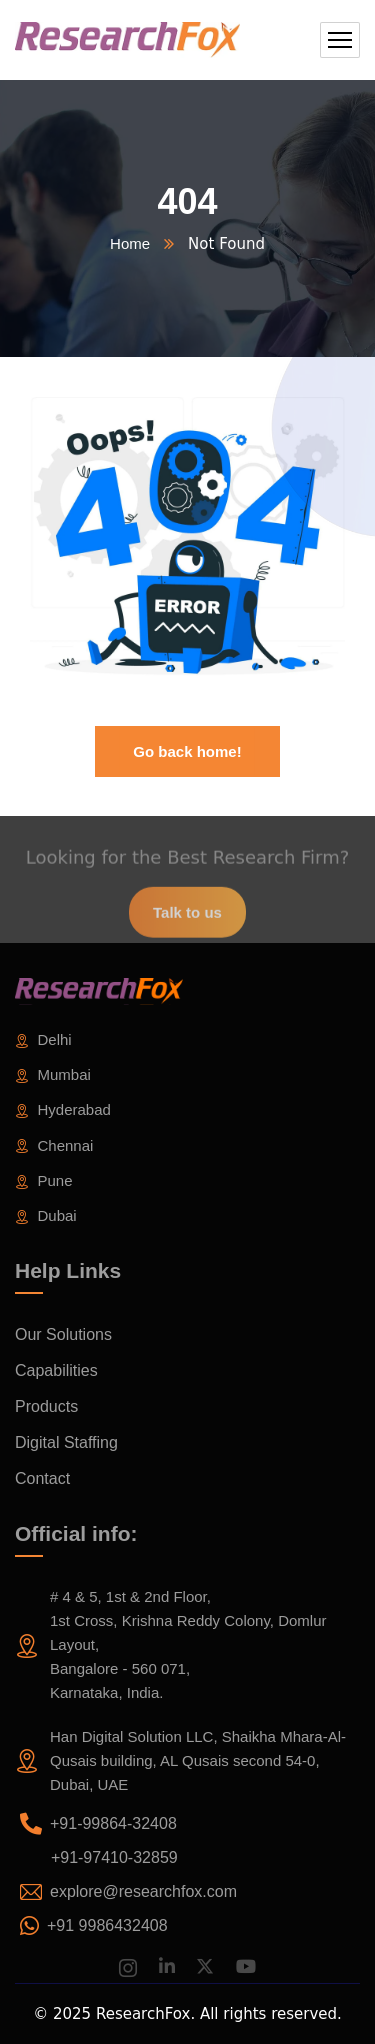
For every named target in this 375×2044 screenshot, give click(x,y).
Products (46, 1406)
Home (130, 243)
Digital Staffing (66, 1442)
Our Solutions (63, 1334)
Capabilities (56, 1370)
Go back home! (187, 751)
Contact (42, 1478)
